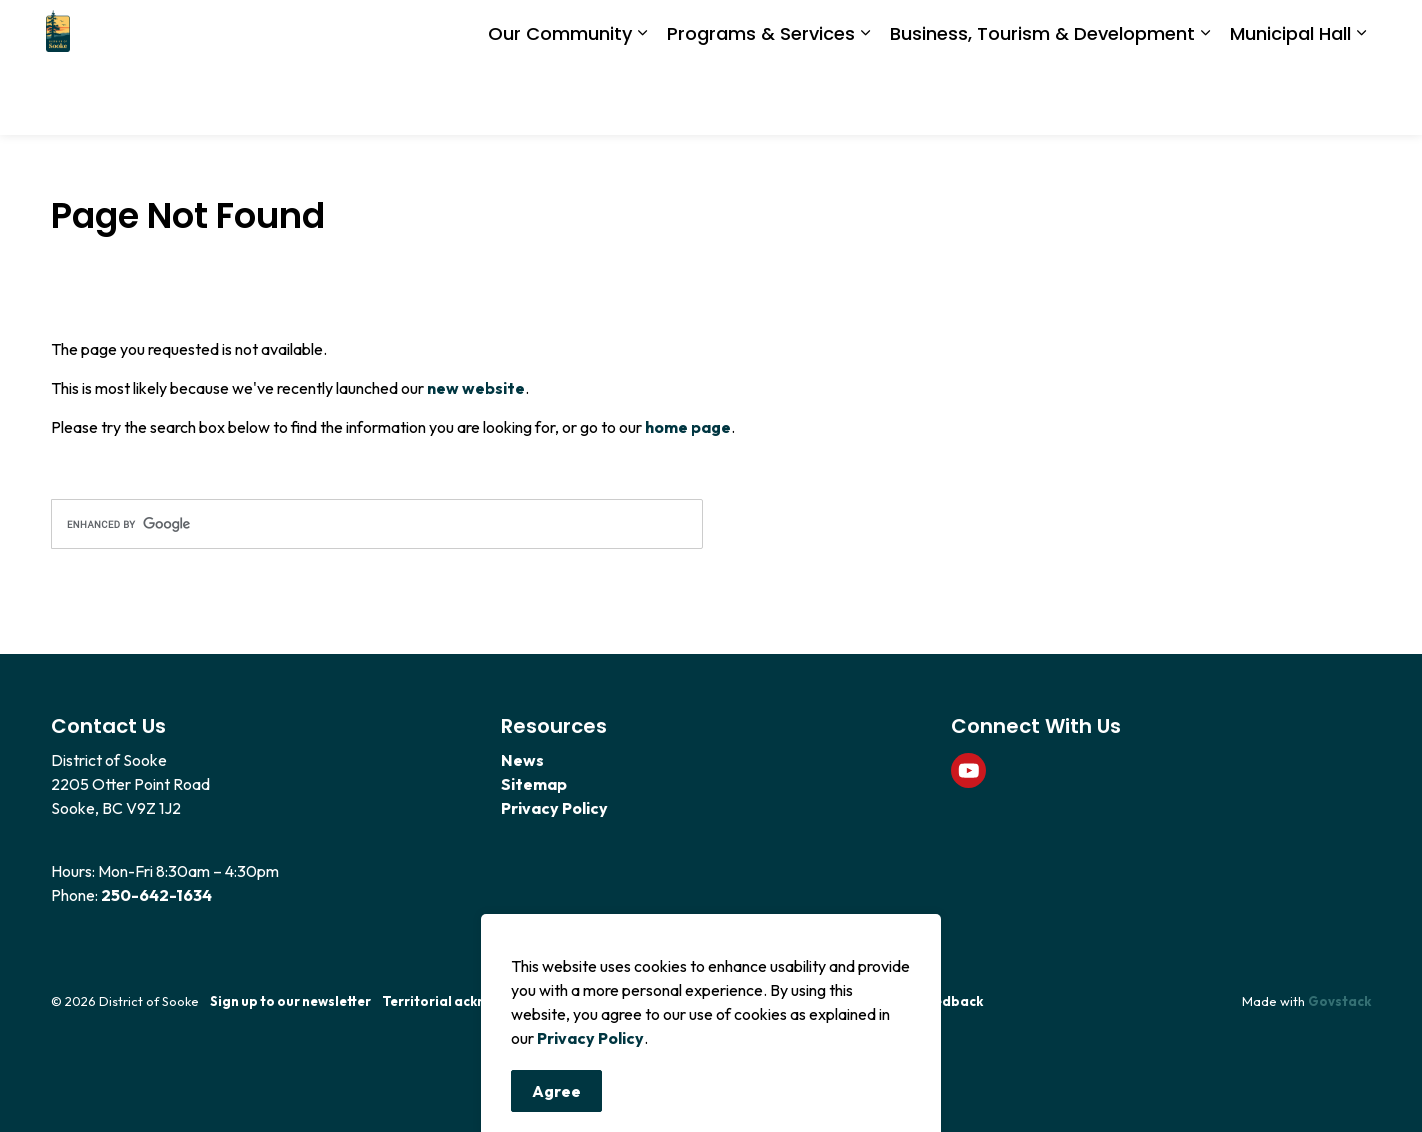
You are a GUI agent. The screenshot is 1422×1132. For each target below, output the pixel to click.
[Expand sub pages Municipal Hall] (1361, 102)
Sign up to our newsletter (290, 1001)
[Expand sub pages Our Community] (642, 102)
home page (688, 427)
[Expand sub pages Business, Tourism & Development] (1205, 102)
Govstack (1339, 1001)
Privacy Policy (590, 1115)
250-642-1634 (156, 895)
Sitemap (534, 784)
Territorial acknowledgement (479, 1001)
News (522, 760)
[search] (377, 524)
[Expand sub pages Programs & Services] (865, 102)
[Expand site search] (1351, 34)
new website (476, 388)
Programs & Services (761, 100)
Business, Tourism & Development (1042, 100)
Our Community (560, 100)
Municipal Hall (1290, 100)
